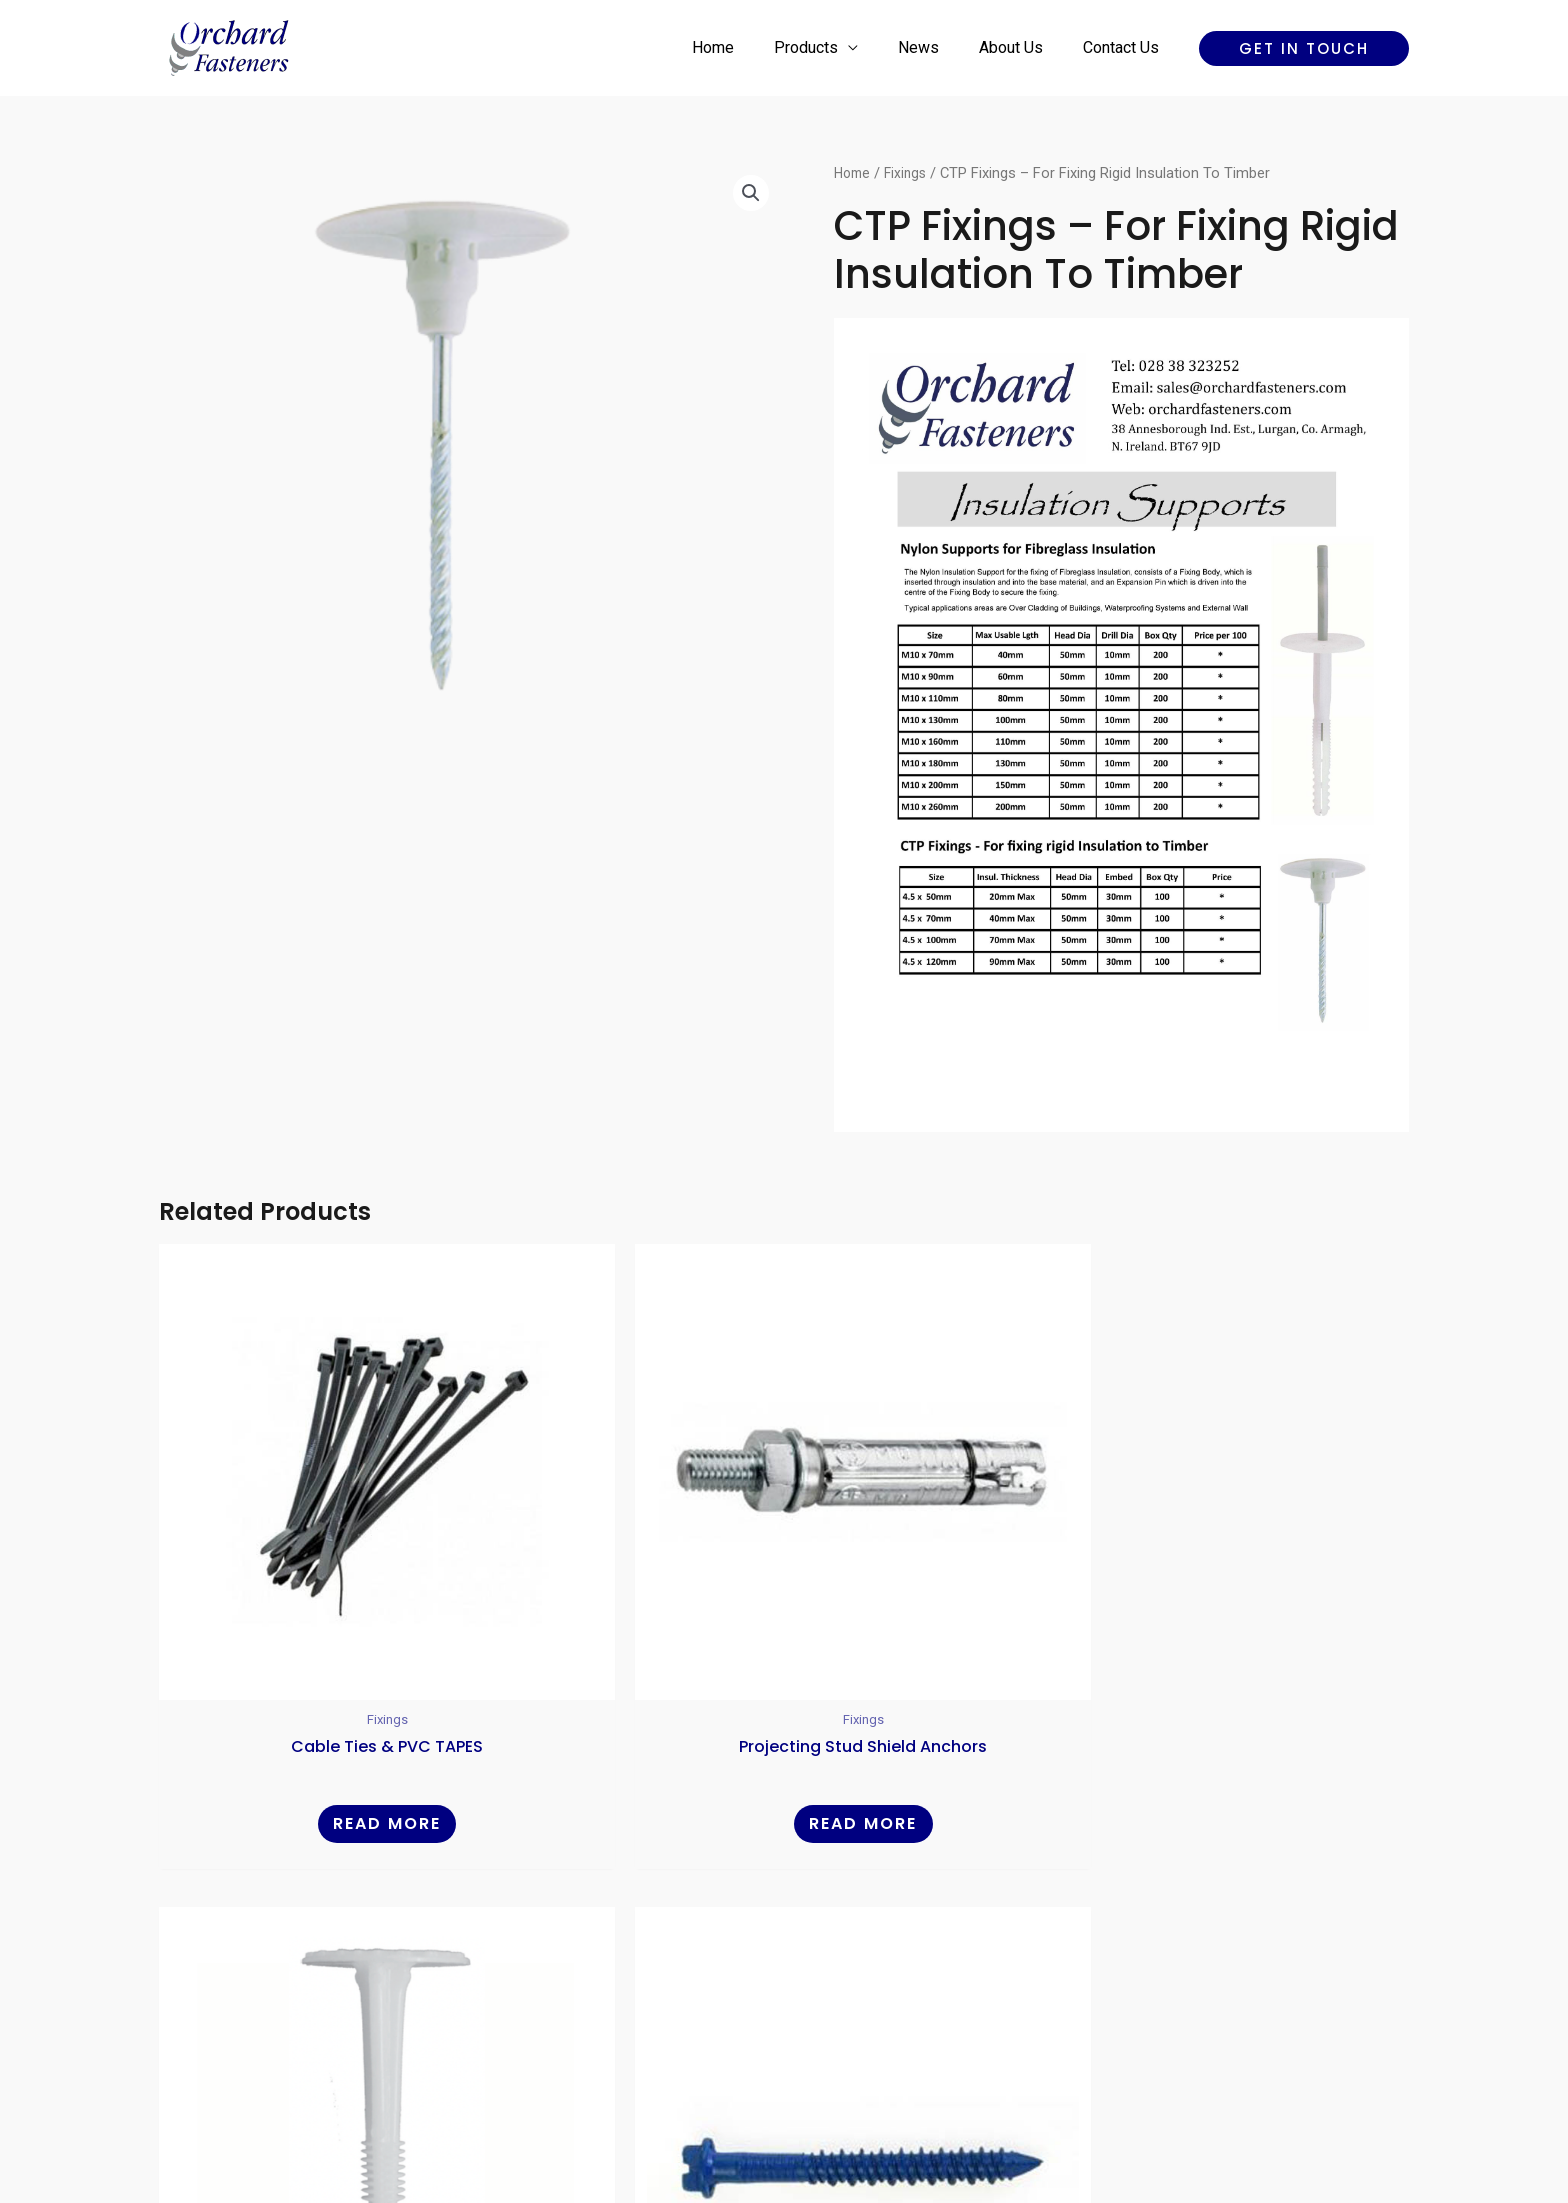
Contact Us (1125, 47)
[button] (1304, 48)
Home (749, 47)
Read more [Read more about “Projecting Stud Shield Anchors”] (625, 1667)
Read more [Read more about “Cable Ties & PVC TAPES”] (308, 1667)
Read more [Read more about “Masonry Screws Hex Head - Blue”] (1260, 1667)
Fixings (910, 173)
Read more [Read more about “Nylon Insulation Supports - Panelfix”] (943, 1667)
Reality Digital (959, 2117)
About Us (1023, 47)
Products (834, 47)
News (938, 47)
